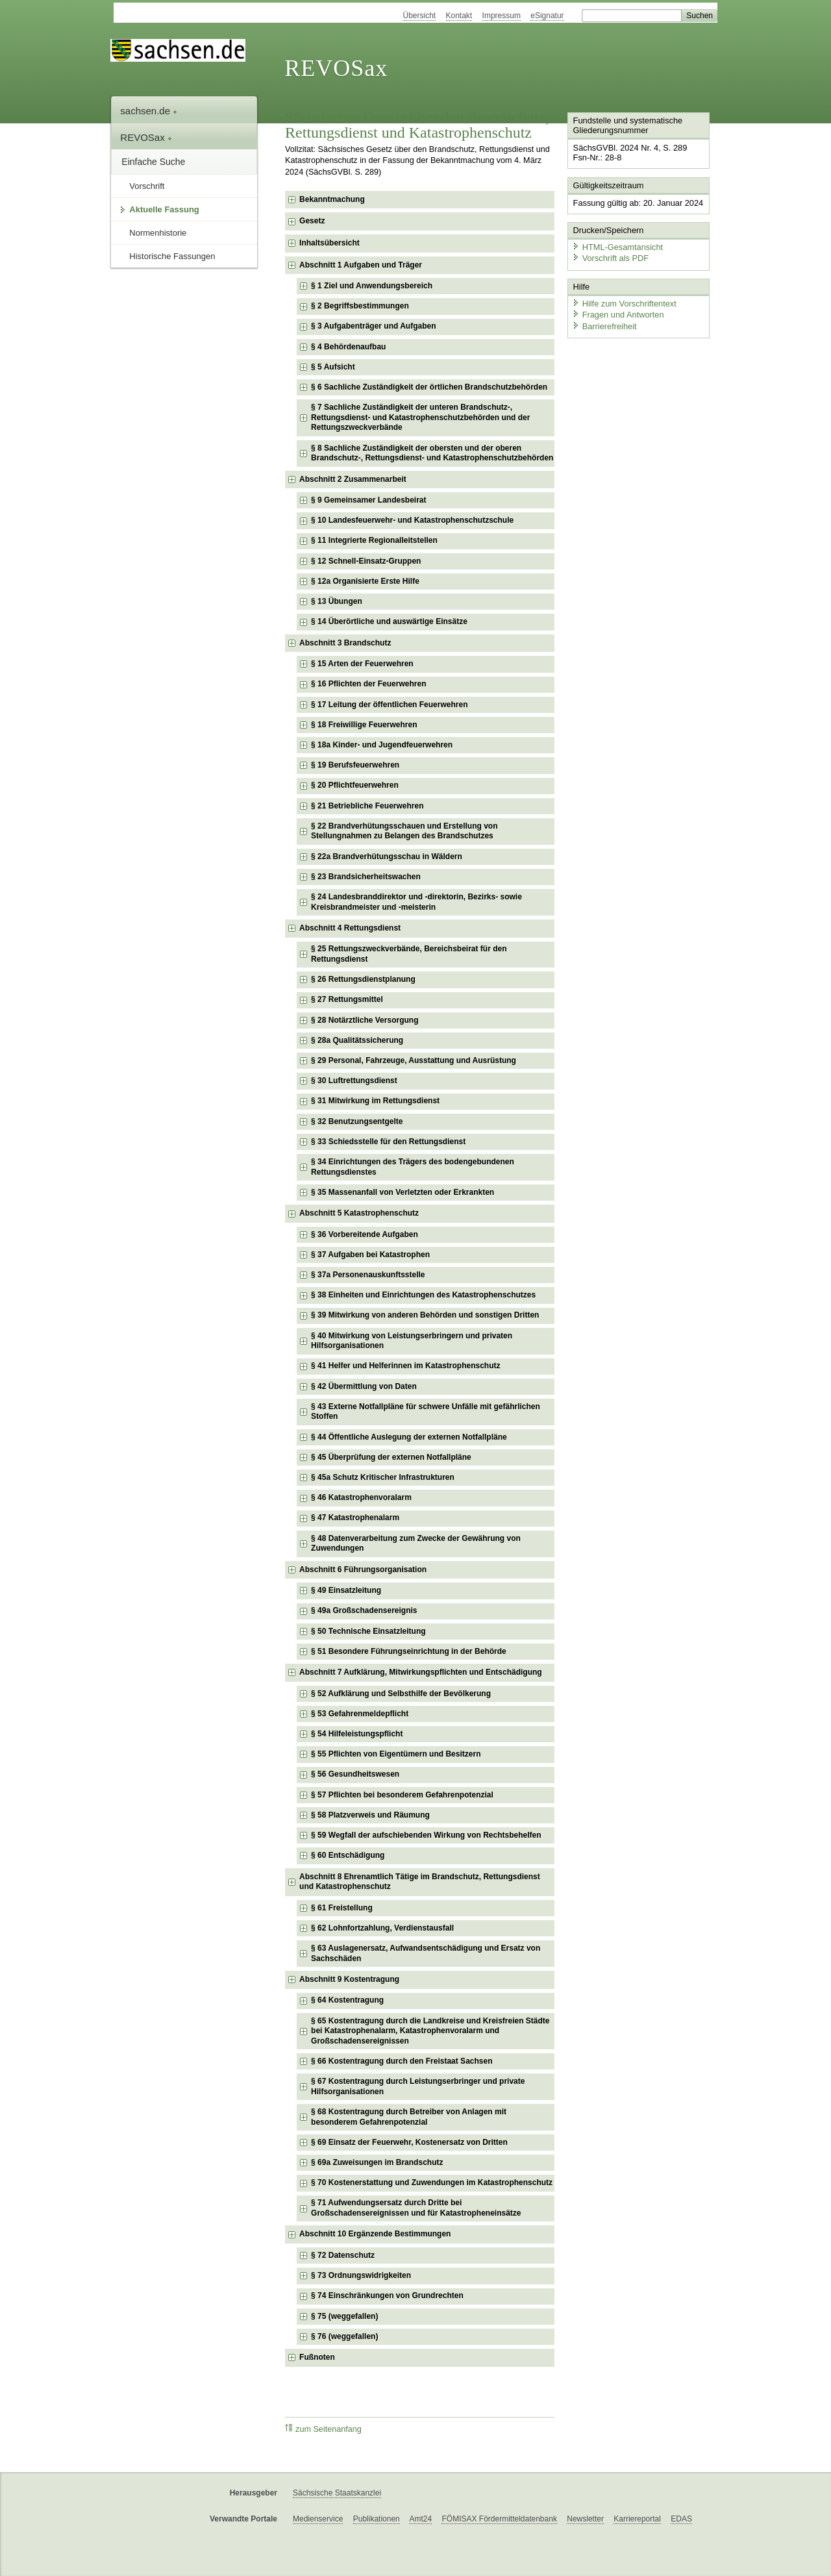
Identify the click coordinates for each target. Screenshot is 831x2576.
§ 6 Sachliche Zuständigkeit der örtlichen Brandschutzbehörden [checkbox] (429, 387)
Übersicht (419, 15)
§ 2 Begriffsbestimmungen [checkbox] (360, 305)
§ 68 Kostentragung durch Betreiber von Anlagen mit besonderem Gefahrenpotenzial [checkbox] (408, 2117)
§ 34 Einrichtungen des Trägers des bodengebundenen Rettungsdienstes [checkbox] (412, 1167)
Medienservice (318, 2518)
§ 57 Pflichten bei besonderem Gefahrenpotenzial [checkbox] (402, 1794)
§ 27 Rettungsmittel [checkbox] (347, 999)
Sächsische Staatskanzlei (337, 2492)
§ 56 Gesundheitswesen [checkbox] (355, 1774)
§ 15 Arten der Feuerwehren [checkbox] (362, 663)
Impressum (501, 15)
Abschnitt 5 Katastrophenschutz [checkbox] (359, 1213)
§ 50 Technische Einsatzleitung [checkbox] (368, 1631)
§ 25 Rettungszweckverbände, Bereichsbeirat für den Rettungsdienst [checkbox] (408, 954)
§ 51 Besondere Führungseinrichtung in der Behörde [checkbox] (408, 1651)
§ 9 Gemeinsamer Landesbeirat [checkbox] (368, 500)
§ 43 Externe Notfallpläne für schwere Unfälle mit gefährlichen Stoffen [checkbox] (425, 1411)
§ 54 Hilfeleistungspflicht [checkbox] (357, 1733)
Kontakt (459, 15)
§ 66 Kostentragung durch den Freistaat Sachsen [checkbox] (401, 2061)
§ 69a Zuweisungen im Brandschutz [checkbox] (377, 2162)
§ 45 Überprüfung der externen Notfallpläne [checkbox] (391, 1457)
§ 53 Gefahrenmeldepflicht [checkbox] (359, 1713)
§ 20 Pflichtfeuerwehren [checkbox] (355, 785)
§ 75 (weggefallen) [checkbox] (344, 2316)
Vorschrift (146, 186)
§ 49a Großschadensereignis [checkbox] (364, 1610)
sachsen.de (148, 110)
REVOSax (336, 68)
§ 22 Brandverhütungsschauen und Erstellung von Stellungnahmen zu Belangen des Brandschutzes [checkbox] (404, 831)
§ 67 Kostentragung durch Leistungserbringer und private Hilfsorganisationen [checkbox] (418, 2086)
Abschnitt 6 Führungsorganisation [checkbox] (363, 1569)
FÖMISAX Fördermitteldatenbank (498, 2518)
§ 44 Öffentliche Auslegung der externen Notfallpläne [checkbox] (409, 1437)
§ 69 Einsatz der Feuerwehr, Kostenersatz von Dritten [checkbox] (409, 2142)
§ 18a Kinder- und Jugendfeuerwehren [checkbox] (382, 744)
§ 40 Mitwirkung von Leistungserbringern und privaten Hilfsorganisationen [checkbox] (411, 1341)
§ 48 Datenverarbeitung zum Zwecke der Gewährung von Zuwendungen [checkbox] (416, 1543)
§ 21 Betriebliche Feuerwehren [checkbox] (367, 805)
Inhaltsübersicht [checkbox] (329, 242)
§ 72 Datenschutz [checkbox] (343, 2255)
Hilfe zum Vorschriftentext (624, 303)
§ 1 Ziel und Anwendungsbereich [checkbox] (371, 285)
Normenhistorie (157, 233)
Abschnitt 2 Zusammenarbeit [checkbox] (352, 479)
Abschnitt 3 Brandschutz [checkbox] (345, 642)
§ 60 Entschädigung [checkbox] (347, 1855)
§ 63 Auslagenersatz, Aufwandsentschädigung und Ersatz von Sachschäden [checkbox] (425, 1953)
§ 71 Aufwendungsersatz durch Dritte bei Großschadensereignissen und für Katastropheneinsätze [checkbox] (416, 2208)
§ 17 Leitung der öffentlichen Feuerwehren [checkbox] (389, 704)
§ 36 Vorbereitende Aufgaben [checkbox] (364, 1234)
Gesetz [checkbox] (312, 220)
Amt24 (420, 2518)
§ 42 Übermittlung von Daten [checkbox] (364, 1386)
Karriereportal (637, 2518)
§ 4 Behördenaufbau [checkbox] (348, 346)
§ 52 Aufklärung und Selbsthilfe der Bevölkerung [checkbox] (401, 1693)
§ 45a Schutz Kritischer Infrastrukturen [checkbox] (382, 1477)
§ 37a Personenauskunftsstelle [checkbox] (368, 1274)
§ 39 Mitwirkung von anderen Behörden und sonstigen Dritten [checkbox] (425, 1314)
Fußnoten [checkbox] (317, 2357)
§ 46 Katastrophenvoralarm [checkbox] (361, 1497)
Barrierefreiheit (604, 326)
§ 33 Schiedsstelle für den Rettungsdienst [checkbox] (388, 1141)
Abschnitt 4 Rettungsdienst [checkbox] (350, 927)
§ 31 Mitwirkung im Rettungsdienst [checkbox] (375, 1100)
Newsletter (585, 2518)
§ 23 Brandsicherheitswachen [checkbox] (366, 876)
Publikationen (376, 2518)
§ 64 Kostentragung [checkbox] (347, 2000)
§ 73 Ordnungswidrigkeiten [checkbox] (361, 2275)
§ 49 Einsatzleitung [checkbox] (346, 1590)
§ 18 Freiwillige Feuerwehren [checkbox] (364, 724)
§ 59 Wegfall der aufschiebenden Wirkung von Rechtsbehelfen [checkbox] (426, 1835)
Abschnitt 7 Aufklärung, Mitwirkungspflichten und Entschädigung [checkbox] (420, 1672)
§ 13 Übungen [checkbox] (336, 601)
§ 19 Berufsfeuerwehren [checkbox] (355, 764)
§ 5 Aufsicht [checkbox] (333, 366)
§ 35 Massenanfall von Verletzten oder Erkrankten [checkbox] (402, 1192)
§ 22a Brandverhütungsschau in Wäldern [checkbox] (386, 856)
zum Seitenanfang (323, 2429)
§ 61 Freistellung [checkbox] (342, 1907)
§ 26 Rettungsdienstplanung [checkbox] (363, 979)
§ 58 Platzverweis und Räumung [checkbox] (370, 1814)
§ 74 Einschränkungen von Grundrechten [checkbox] (387, 2295)
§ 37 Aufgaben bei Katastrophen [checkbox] (370, 1254)
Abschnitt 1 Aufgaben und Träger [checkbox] (360, 264)
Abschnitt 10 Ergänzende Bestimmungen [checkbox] (375, 2233)
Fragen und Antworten (618, 314)
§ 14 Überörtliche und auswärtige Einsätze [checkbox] (389, 621)
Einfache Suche (153, 161)
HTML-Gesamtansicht (617, 247)
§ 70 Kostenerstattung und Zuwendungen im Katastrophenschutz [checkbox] (431, 2182)
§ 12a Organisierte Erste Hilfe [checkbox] (365, 581)
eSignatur (547, 15)
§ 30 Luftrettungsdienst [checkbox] (354, 1080)
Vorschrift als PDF (610, 258)
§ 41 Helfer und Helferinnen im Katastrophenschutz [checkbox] (405, 1365)
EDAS (681, 2518)
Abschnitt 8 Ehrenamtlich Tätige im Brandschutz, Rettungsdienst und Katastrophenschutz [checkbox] (419, 1882)
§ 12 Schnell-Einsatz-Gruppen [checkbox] (366, 561)
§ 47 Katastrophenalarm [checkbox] (355, 1517)
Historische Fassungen (172, 256)
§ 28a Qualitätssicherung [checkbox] (357, 1040)
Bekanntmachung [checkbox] (332, 199)
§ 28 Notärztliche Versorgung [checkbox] (364, 1020)
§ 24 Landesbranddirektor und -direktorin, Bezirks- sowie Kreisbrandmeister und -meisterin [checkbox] (416, 902)
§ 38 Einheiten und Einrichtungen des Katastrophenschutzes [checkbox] (423, 1294)
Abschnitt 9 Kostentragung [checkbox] (349, 1979)
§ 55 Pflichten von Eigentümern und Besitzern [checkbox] (395, 1753)
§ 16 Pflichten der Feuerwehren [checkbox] (368, 683)
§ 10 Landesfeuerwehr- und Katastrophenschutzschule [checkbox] (412, 520)
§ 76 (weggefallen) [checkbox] (344, 2336)
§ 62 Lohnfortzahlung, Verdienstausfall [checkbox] (382, 1927)
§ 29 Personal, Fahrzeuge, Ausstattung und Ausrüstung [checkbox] (413, 1060)
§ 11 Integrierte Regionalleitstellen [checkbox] (374, 540)
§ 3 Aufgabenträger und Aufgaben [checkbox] (373, 326)
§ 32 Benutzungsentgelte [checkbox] (357, 1121)
